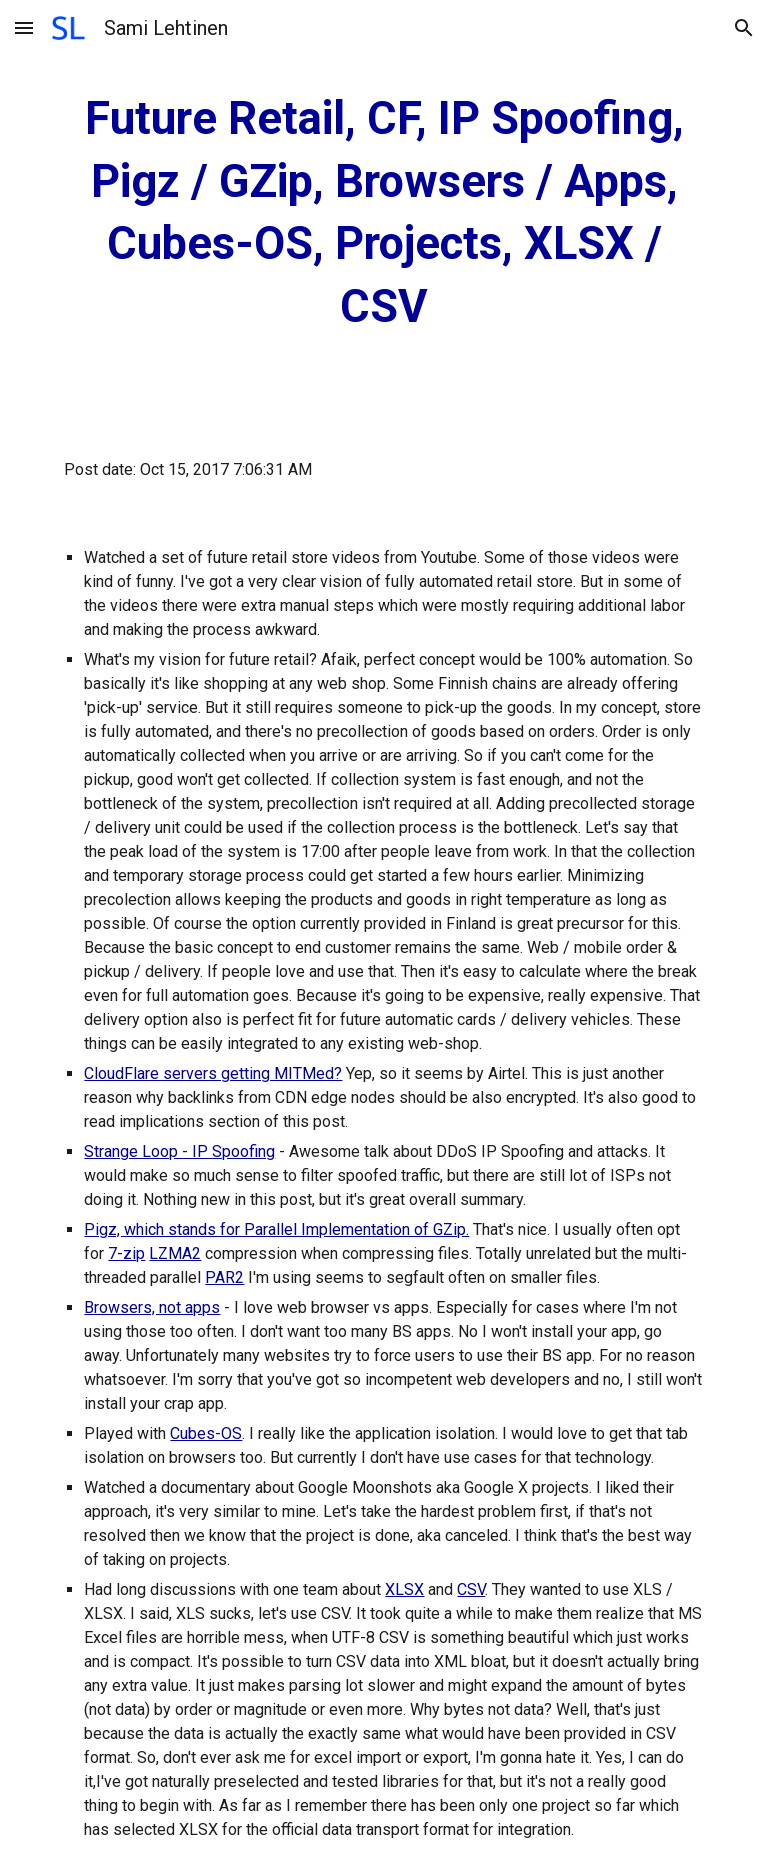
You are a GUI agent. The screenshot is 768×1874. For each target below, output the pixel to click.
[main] (383, 213)
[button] (24, 27)
